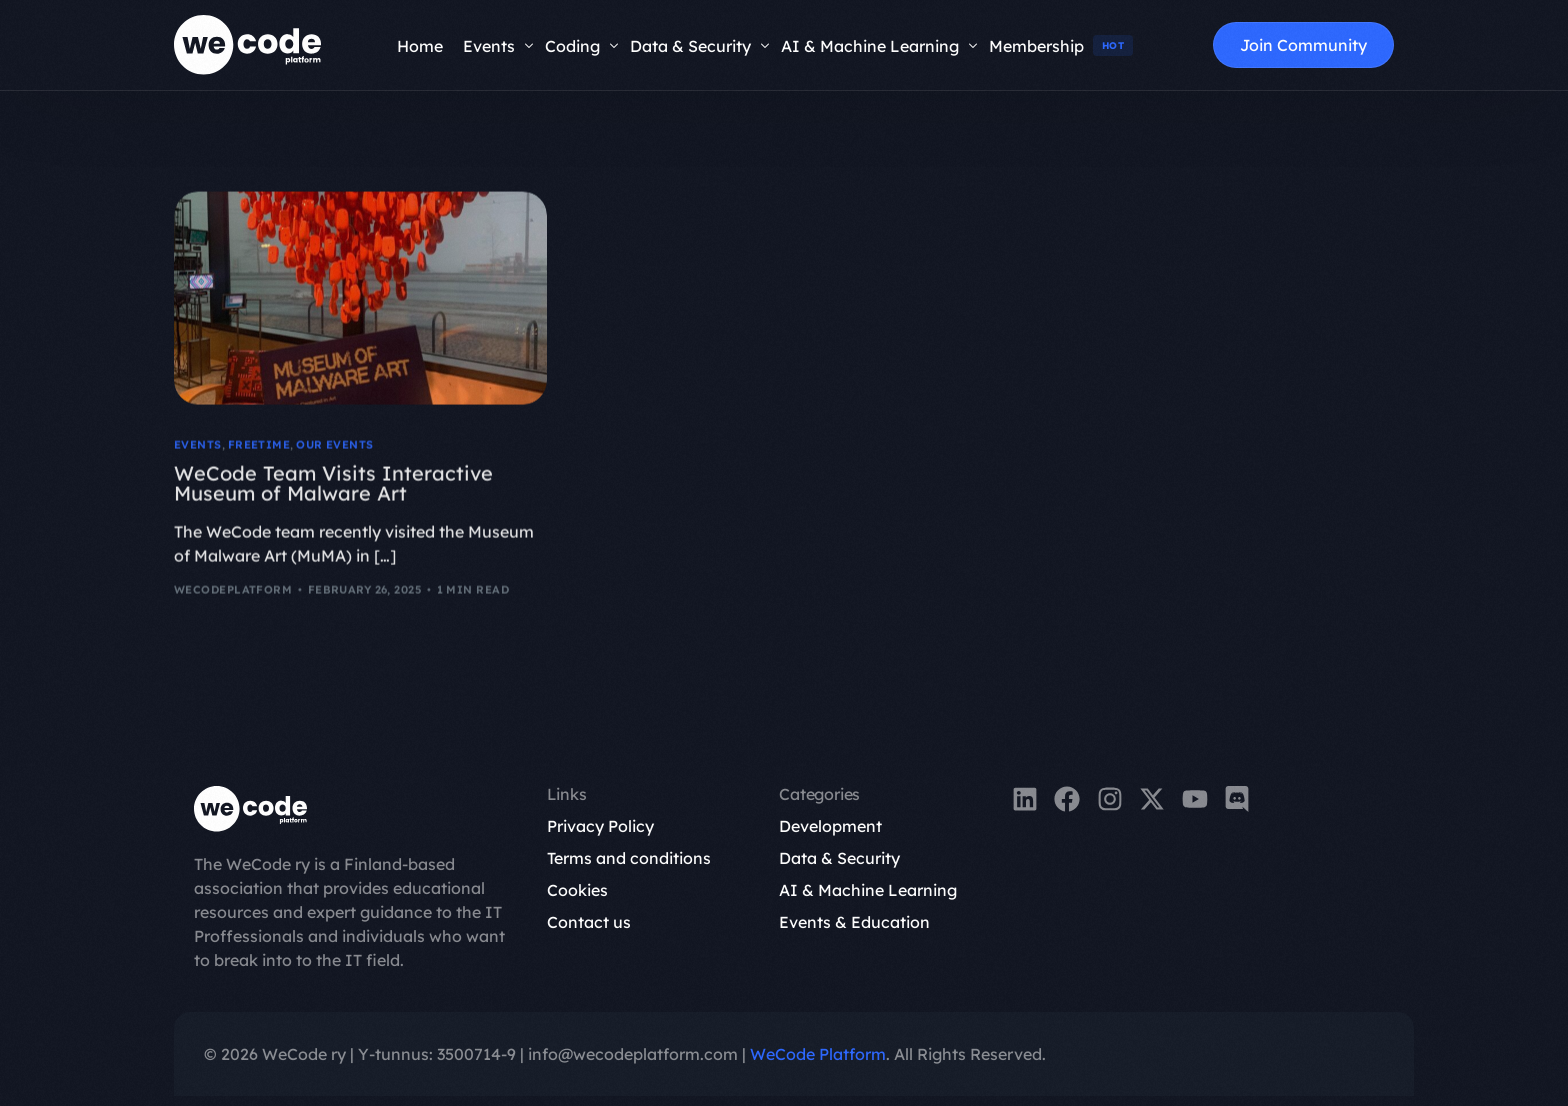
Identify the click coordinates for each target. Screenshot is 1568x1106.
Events (198, 448)
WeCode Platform (818, 1054)
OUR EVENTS (334, 448)
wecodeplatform (233, 593)
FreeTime (259, 448)
